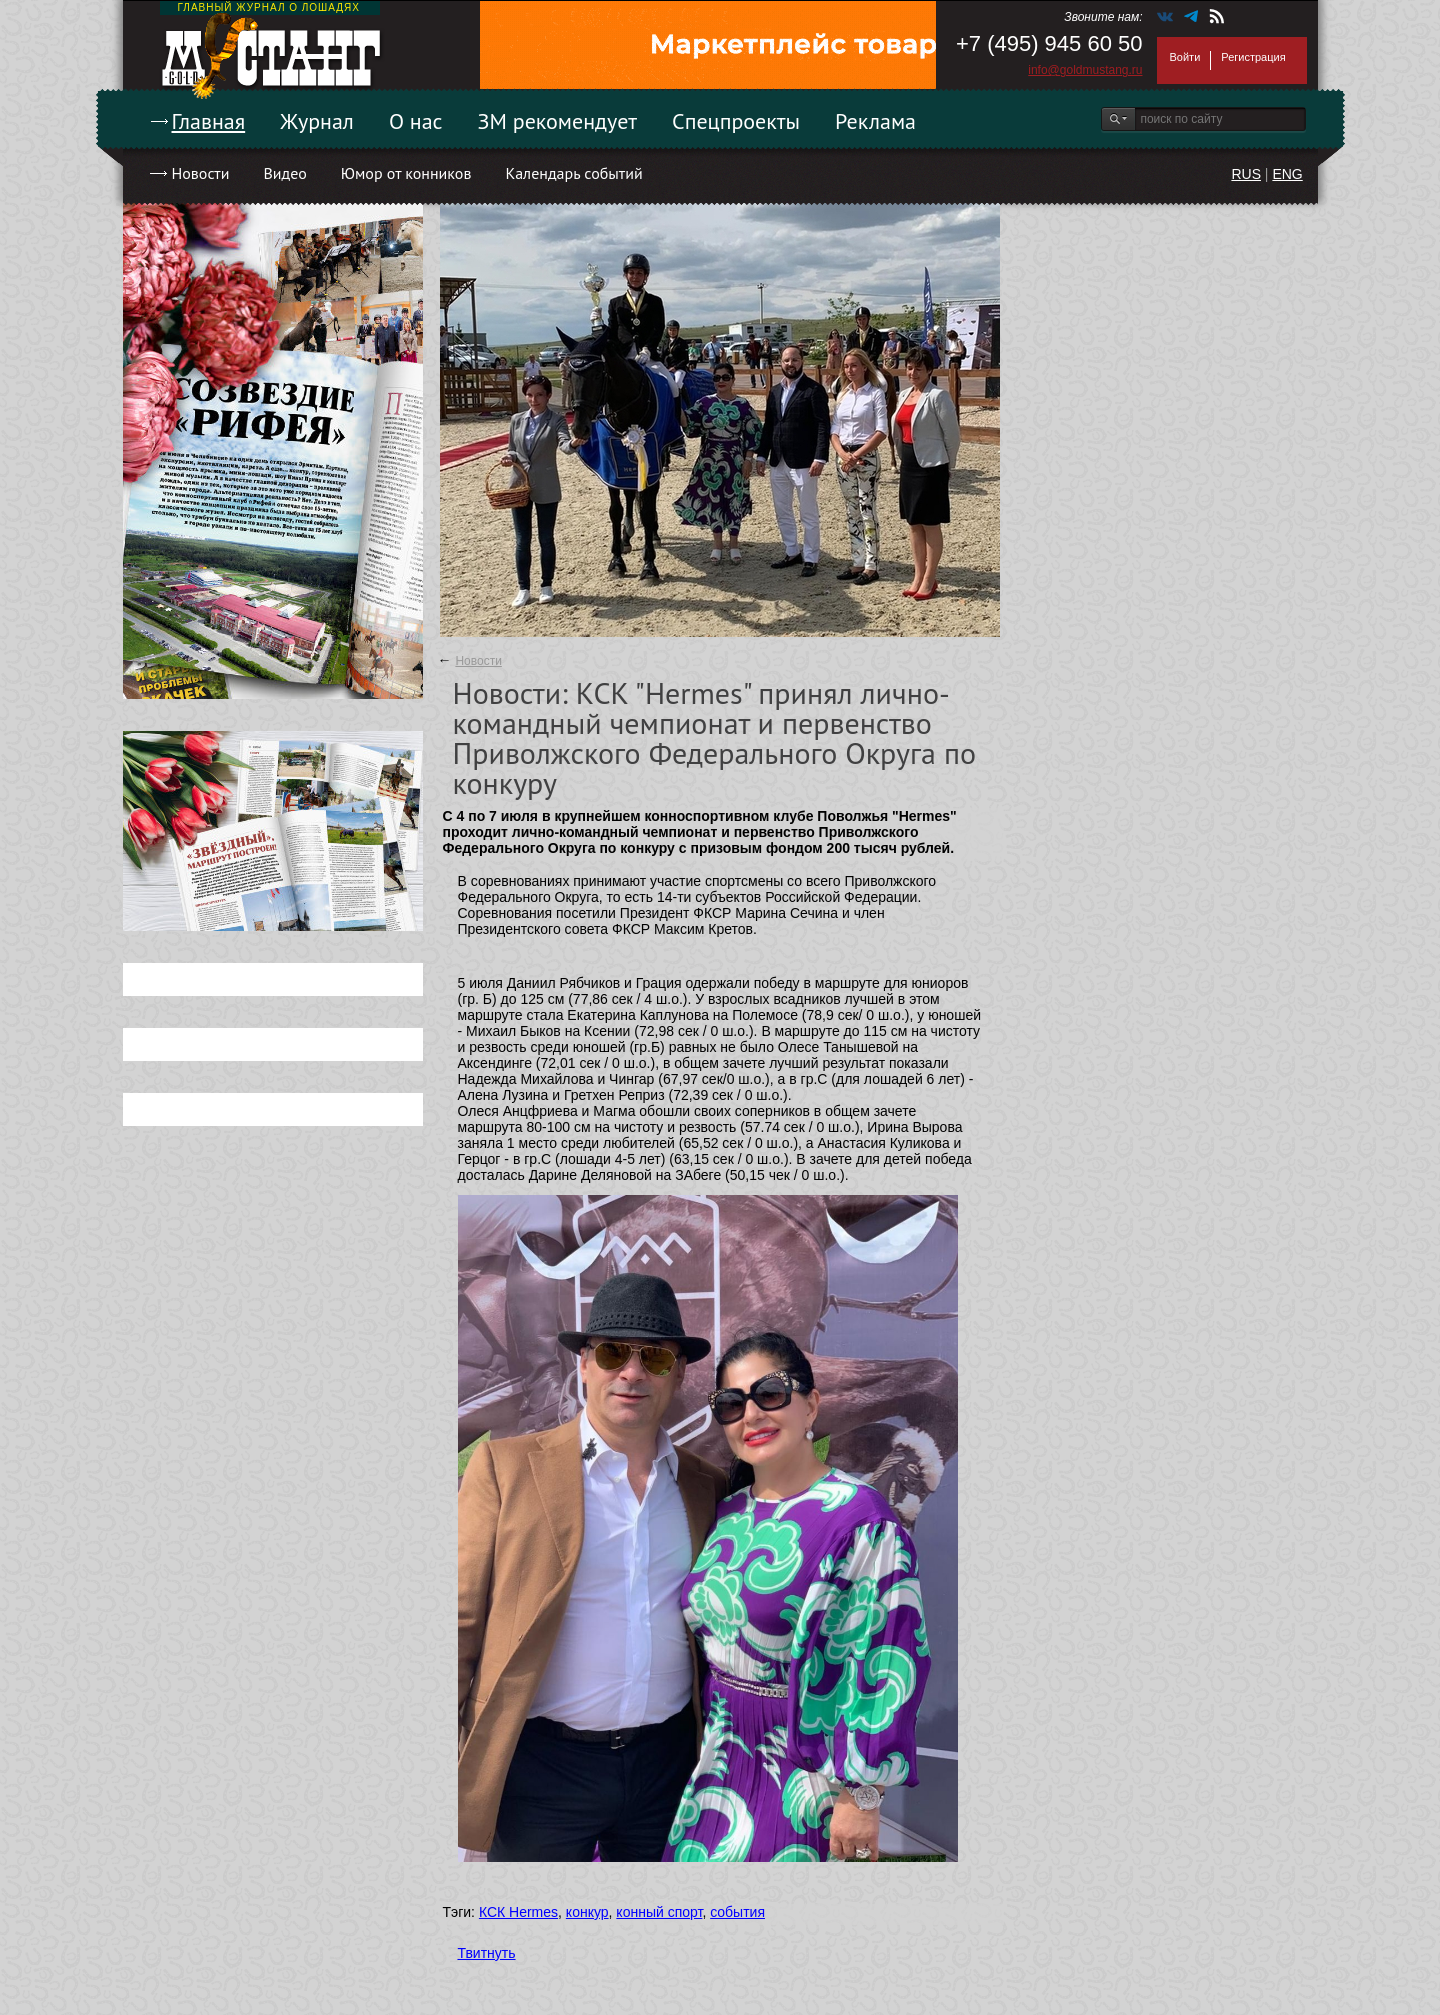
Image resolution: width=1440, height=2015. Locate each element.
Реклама (875, 121)
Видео (284, 173)
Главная (209, 121)
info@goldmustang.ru (1085, 70)
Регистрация (1253, 57)
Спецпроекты (736, 121)
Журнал (317, 121)
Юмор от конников (406, 173)
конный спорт (659, 1912)
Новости (201, 173)
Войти (1185, 57)
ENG (1287, 174)
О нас (416, 121)
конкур (587, 1912)
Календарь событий (573, 173)
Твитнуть (487, 1953)
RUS (1246, 174)
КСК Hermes (518, 1912)
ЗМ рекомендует (558, 121)
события (737, 1912)
